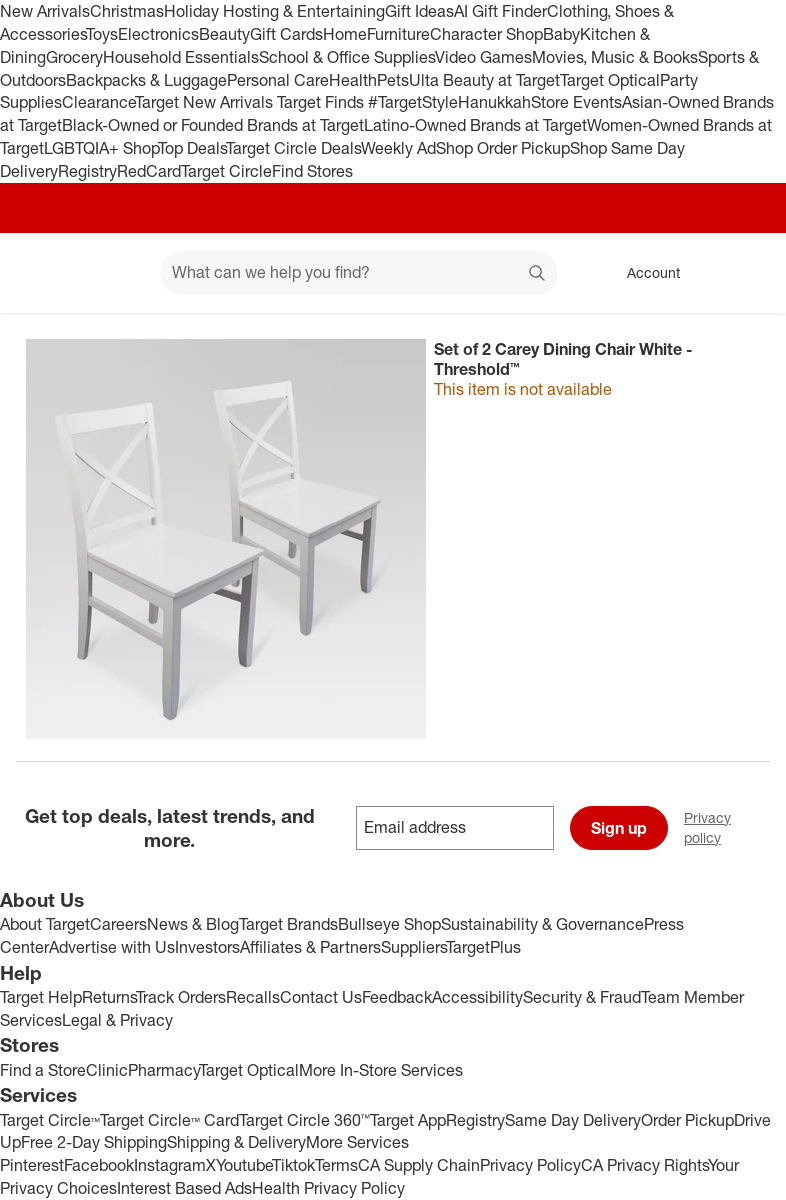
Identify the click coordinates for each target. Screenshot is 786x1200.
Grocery (74, 57)
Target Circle (226, 171)
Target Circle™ (50, 1120)
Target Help (41, 997)
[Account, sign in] (643, 273)
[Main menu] (114, 273)
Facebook (99, 1165)
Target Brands (288, 924)
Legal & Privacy (117, 1020)
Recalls (253, 997)
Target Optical (610, 80)
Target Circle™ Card (169, 1120)
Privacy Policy (530, 1165)
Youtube (244, 1165)
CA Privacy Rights (644, 1165)
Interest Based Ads (184, 1188)
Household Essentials (181, 57)
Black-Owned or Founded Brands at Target (213, 125)
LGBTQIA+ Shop (101, 148)
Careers (118, 924)
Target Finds (322, 102)
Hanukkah (494, 102)
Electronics (158, 34)
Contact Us (321, 997)
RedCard (149, 171)
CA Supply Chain (419, 1165)
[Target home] (44, 273)
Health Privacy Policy (328, 1188)
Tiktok (293, 1165)
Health (353, 80)
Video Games (483, 57)
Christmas (127, 11)
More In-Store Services (381, 1070)
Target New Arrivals (206, 102)
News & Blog (193, 924)
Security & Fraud (582, 997)
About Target (45, 924)
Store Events (576, 102)
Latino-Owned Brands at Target (475, 125)
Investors (207, 947)
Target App (408, 1120)
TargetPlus (483, 947)
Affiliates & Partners (310, 947)
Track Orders (181, 997)
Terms (336, 1165)
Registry (87, 171)
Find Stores (312, 171)
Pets (393, 80)
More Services (357, 1142)
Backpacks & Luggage (146, 80)
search (538, 274)
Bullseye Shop (389, 924)
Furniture (398, 34)
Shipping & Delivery (236, 1142)
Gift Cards (286, 34)
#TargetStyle (413, 102)
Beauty (224, 34)
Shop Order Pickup (503, 148)
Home (345, 34)
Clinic (107, 1070)
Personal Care (278, 80)
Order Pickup (687, 1120)
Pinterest (32, 1165)
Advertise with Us (112, 947)
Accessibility (477, 997)
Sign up (619, 828)
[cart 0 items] (744, 273)
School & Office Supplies (347, 57)
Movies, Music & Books (615, 57)
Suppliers (413, 947)
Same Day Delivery (573, 1120)
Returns (109, 997)
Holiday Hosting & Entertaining (274, 11)
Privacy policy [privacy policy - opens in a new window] (735, 827)
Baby (561, 34)
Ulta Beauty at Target (484, 80)
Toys (102, 34)
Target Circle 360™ (304, 1120)
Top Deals (192, 148)
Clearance (98, 102)
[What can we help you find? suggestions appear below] (358, 273)
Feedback (397, 997)
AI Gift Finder (500, 11)
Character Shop (486, 34)
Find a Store (43, 1070)
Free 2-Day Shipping (94, 1142)
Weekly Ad (398, 148)
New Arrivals (45, 11)
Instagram (170, 1165)
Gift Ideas (419, 11)
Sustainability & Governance (542, 924)
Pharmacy (163, 1070)
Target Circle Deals (293, 148)
